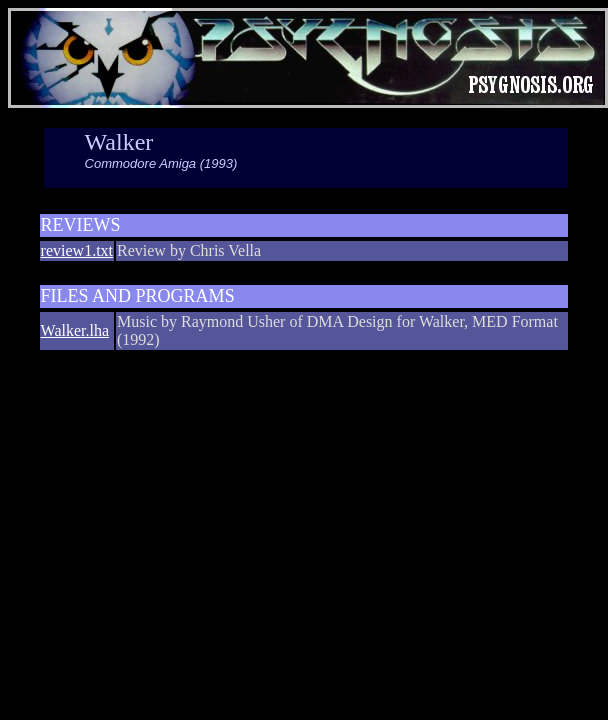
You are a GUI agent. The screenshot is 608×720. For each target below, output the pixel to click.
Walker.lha (75, 330)
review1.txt (77, 250)
